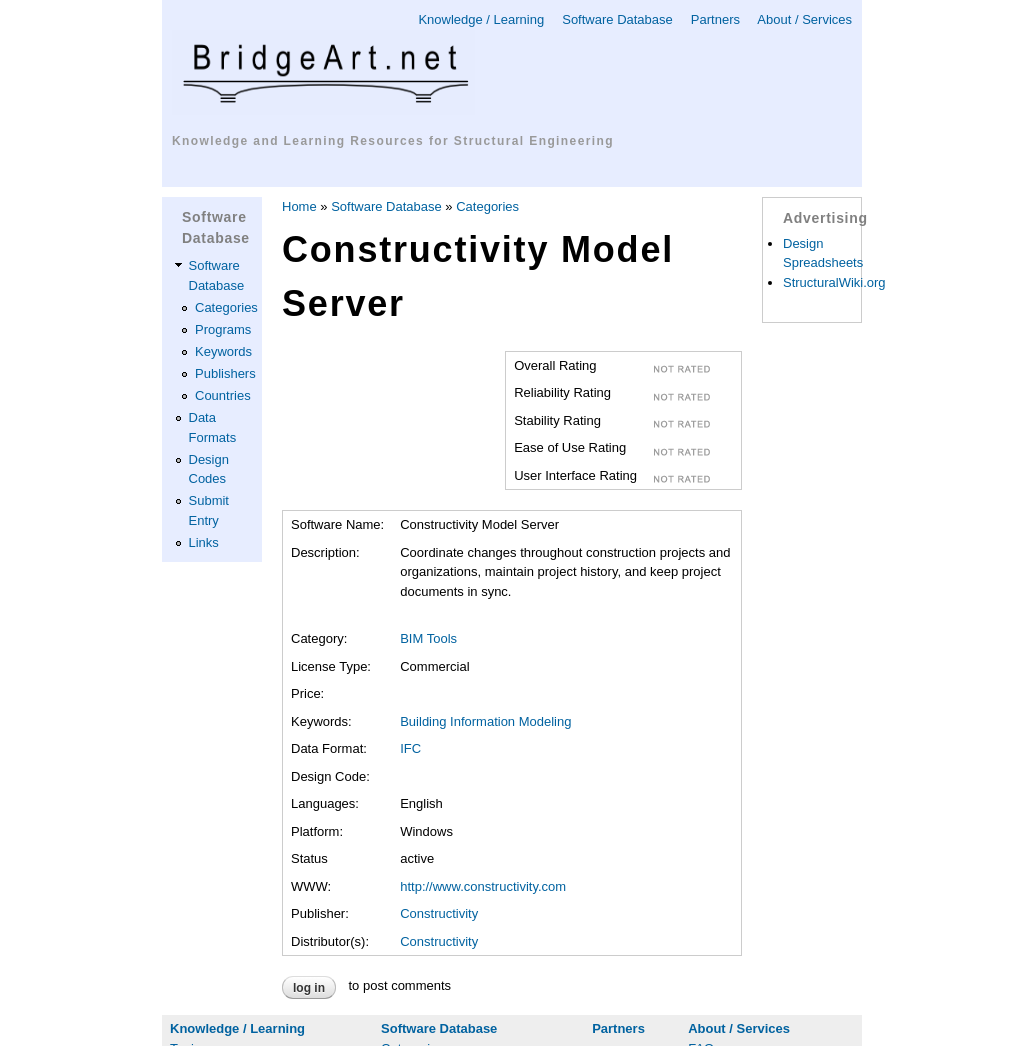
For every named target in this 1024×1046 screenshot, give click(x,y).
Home (299, 206)
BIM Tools (428, 638)
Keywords (223, 351)
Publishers (225, 373)
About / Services (804, 19)
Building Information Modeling (485, 721)
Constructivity (439, 913)
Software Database (617, 19)
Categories (226, 307)
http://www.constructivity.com (483, 886)
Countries (223, 395)
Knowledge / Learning (481, 19)
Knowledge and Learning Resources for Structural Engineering (393, 141)
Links (204, 542)
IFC (410, 748)
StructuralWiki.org (834, 282)
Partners (715, 19)
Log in (309, 988)
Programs (223, 329)
